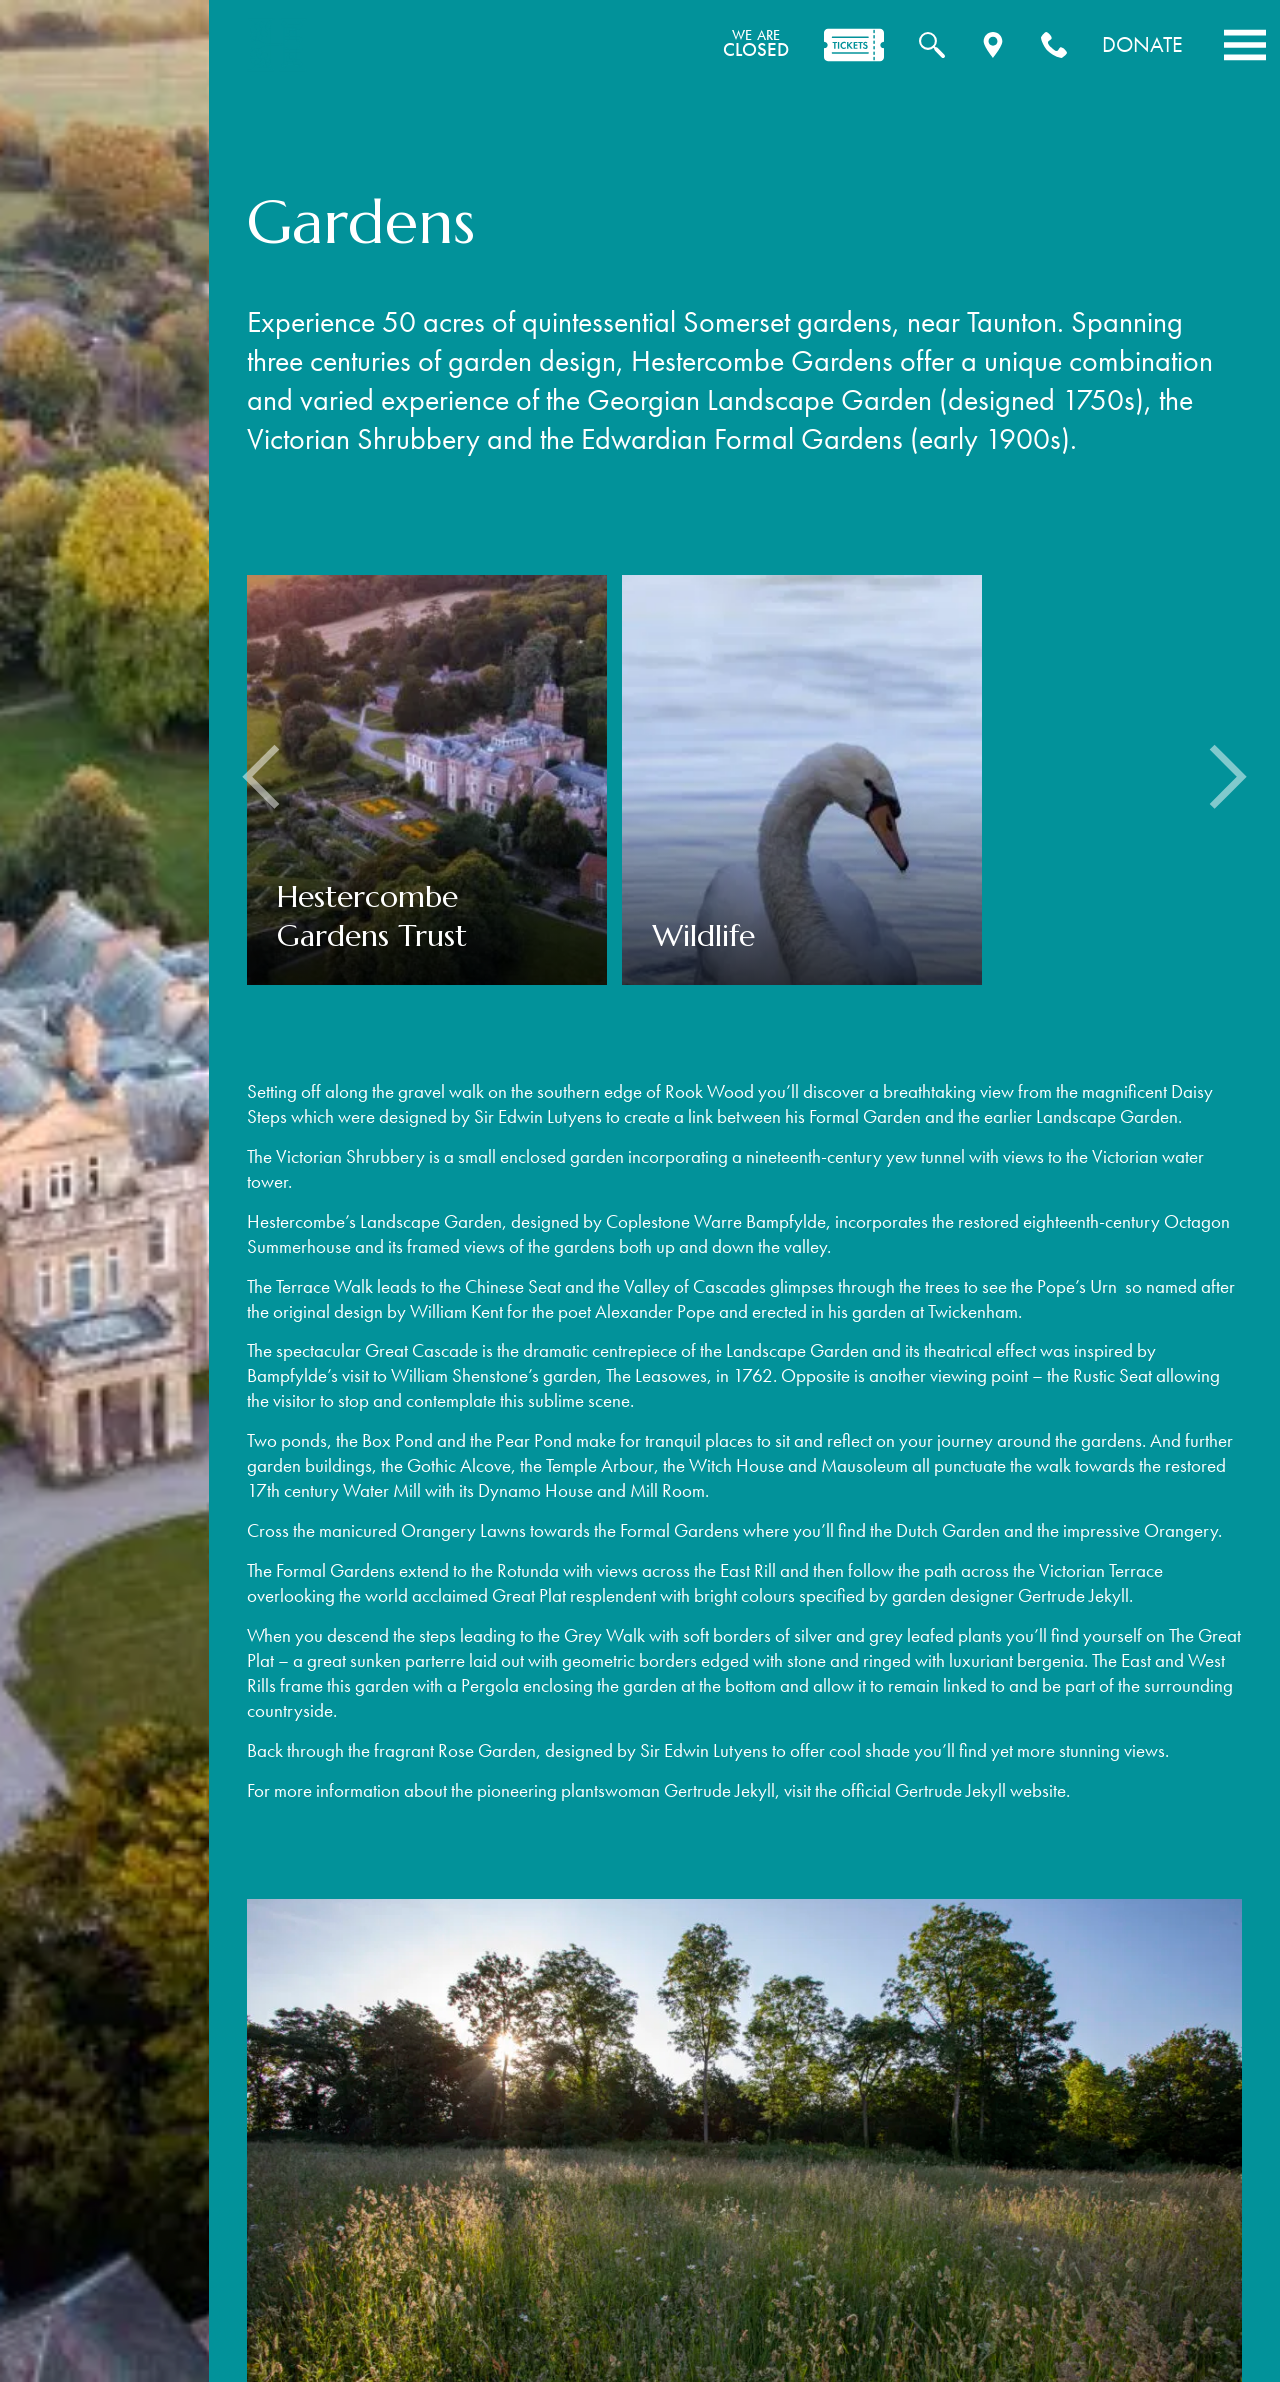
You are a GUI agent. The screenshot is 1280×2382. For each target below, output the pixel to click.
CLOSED (756, 44)
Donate (1142, 44)
